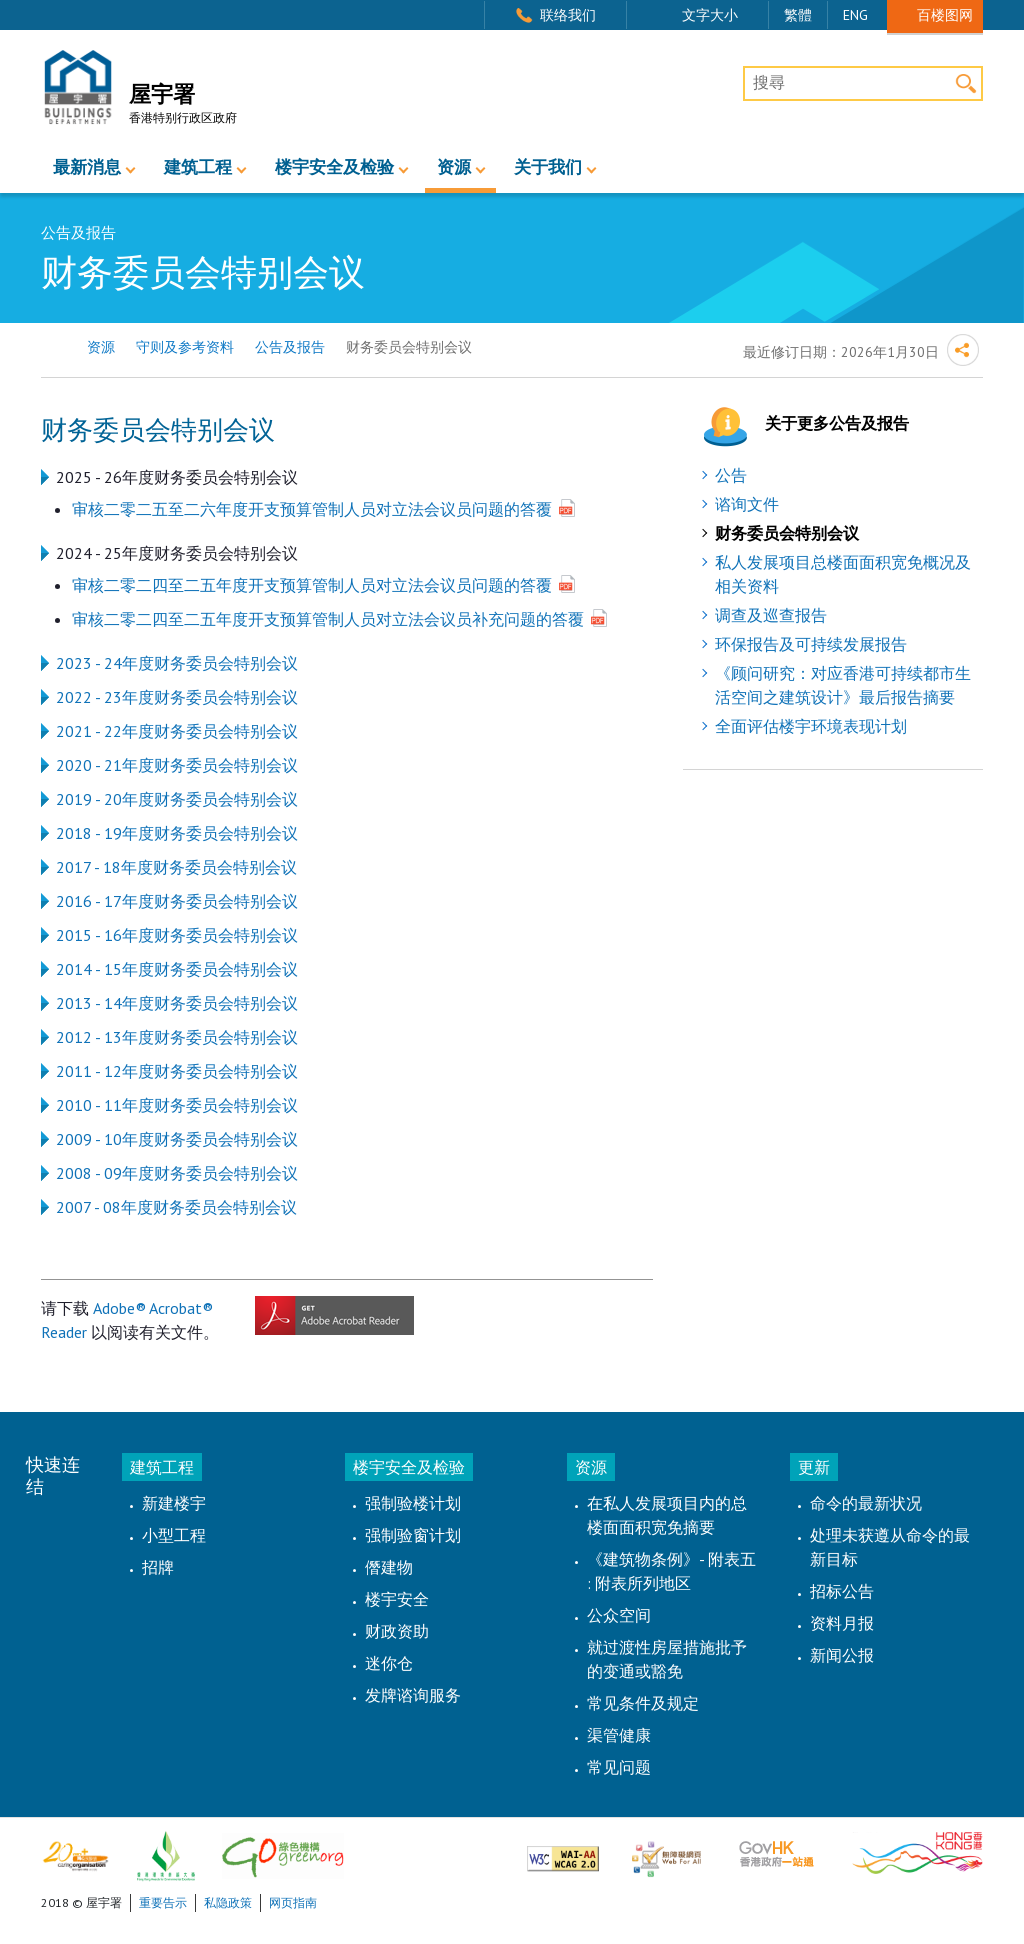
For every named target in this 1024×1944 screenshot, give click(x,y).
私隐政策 (228, 1902)
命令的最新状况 (866, 1503)
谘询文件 (747, 504)
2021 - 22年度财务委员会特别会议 (177, 731)
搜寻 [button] (965, 83)
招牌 (158, 1567)
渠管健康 (619, 1735)
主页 (53, 347)
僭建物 (389, 1567)
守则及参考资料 (185, 347)
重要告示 (163, 1902)
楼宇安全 (397, 1599)
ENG (855, 15)
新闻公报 (842, 1655)
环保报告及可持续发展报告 (811, 644)
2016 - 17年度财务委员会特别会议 (177, 901)
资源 (454, 167)
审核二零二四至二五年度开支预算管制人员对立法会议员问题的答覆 (312, 585)
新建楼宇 (174, 1503)
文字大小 (710, 15)
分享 (963, 350)
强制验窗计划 (413, 1535)
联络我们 (568, 15)
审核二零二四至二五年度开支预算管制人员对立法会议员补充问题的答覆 (328, 619)
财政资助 (397, 1631)
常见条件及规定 (643, 1703)
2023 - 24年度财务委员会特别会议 (177, 663)
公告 (731, 475)
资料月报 (842, 1623)
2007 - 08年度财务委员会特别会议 (176, 1207)
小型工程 (174, 1535)
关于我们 (548, 167)
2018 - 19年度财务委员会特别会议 (177, 833)
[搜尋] (863, 84)
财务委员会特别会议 (787, 533)
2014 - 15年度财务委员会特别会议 (177, 969)
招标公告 (842, 1591)
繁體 (798, 15)
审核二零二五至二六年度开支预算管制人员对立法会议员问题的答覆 (312, 509)
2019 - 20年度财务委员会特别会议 (177, 799)
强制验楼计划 (413, 1503)
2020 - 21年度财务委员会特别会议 (177, 765)
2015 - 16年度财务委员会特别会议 (177, 935)
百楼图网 (945, 14)
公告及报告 (290, 347)
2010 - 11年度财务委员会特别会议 (177, 1105)
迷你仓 (389, 1663)
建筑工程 (198, 167)
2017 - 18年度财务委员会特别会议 (176, 867)
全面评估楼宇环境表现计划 (811, 726)
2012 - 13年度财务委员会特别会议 (177, 1037)
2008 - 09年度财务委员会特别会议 (177, 1173)
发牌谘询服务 (413, 1695)
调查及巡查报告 (771, 615)
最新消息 (87, 167)
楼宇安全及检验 (334, 167)
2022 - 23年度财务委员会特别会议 (177, 697)
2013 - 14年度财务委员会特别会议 (177, 1003)
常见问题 (619, 1767)
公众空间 (619, 1615)
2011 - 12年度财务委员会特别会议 (177, 1071)
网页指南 (293, 1902)
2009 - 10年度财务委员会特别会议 (177, 1139)
